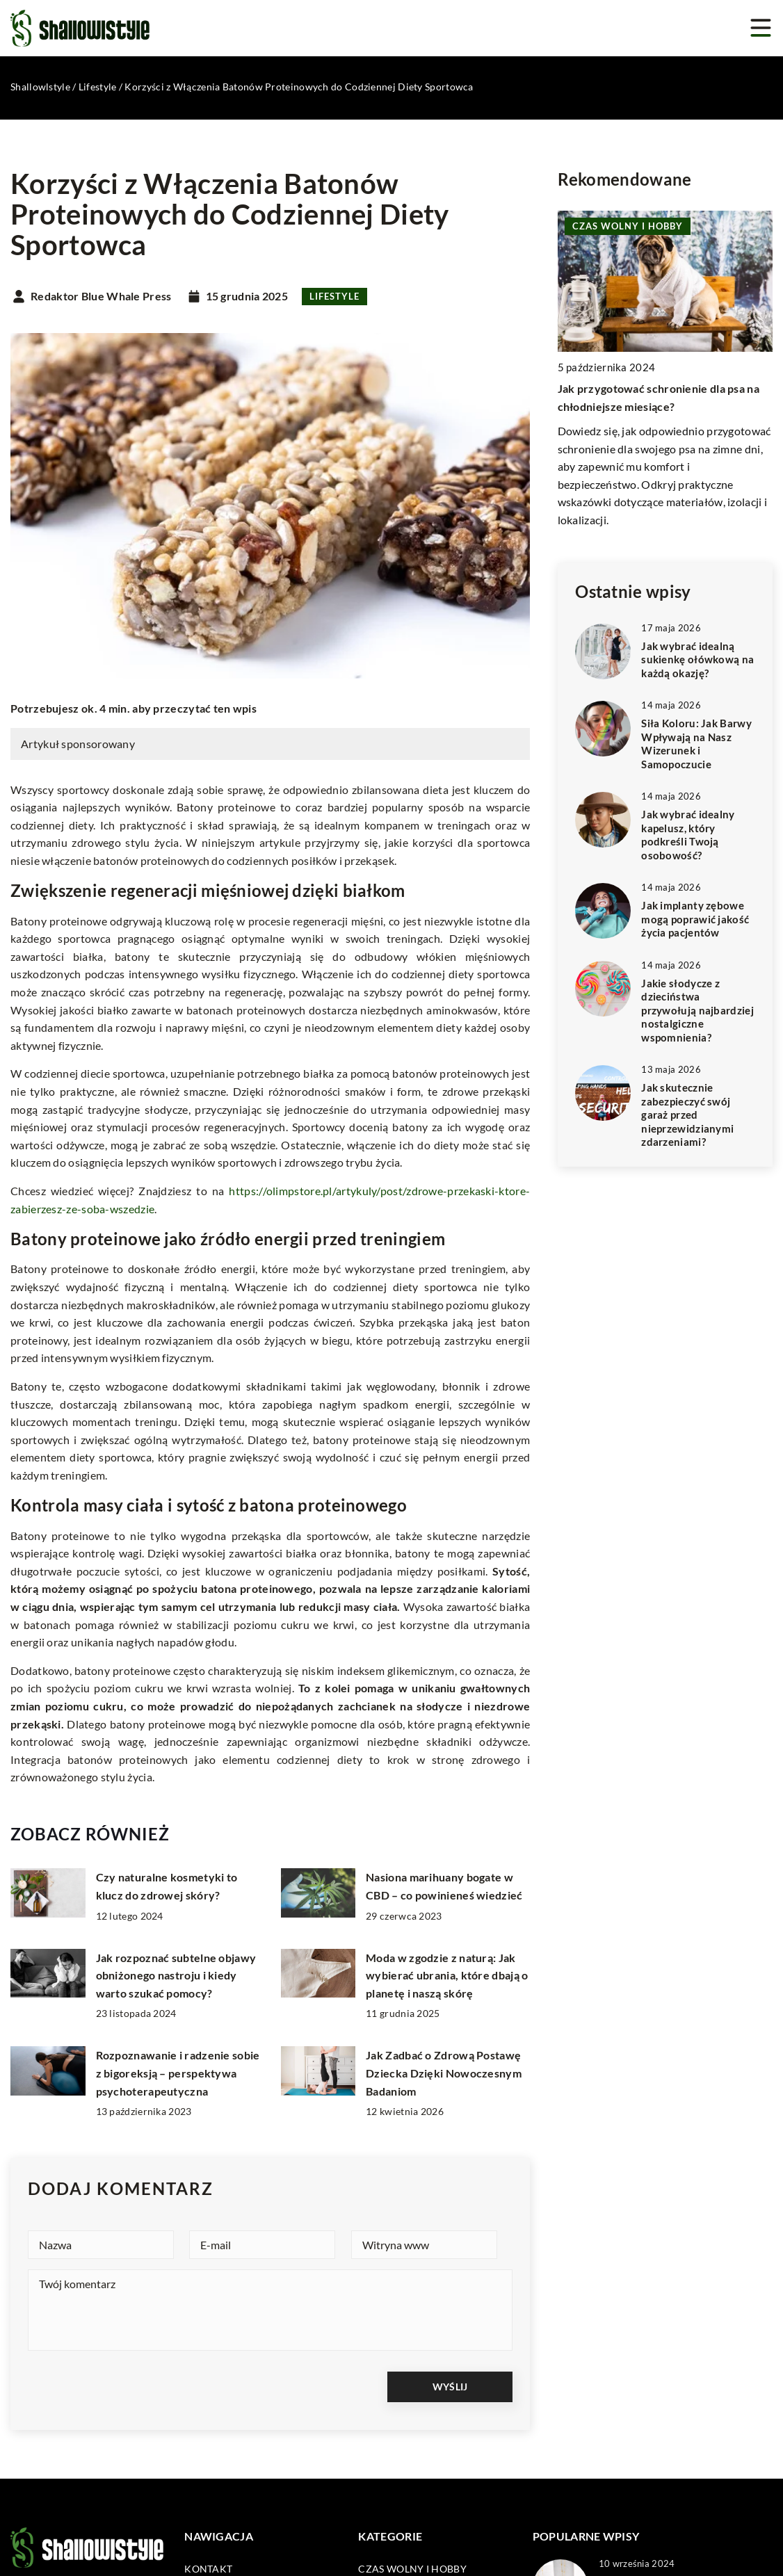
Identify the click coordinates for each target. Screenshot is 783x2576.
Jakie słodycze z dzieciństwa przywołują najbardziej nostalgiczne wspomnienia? (697, 1010)
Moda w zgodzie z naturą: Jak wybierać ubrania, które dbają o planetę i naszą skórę (447, 1975)
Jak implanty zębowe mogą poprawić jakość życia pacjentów (695, 919)
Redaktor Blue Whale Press (101, 296)
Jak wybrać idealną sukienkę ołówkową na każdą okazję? (697, 659)
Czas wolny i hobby (412, 2568)
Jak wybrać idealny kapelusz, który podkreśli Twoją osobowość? (687, 834)
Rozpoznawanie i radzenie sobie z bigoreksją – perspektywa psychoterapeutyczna (178, 2072)
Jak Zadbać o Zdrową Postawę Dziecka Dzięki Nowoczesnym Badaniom (444, 2072)
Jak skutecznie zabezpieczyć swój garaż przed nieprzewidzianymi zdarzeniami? (687, 1114)
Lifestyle (334, 296)
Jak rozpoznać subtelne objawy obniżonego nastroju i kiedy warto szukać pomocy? (176, 1975)
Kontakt (208, 2568)
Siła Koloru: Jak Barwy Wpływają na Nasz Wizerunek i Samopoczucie (696, 743)
